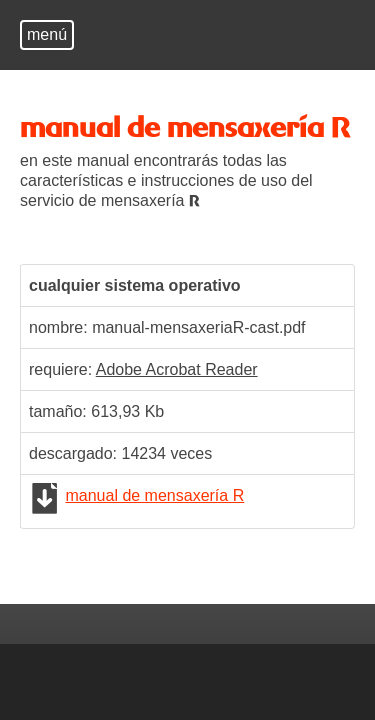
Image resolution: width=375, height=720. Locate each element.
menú (47, 34)
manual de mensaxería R (154, 495)
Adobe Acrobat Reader (177, 369)
